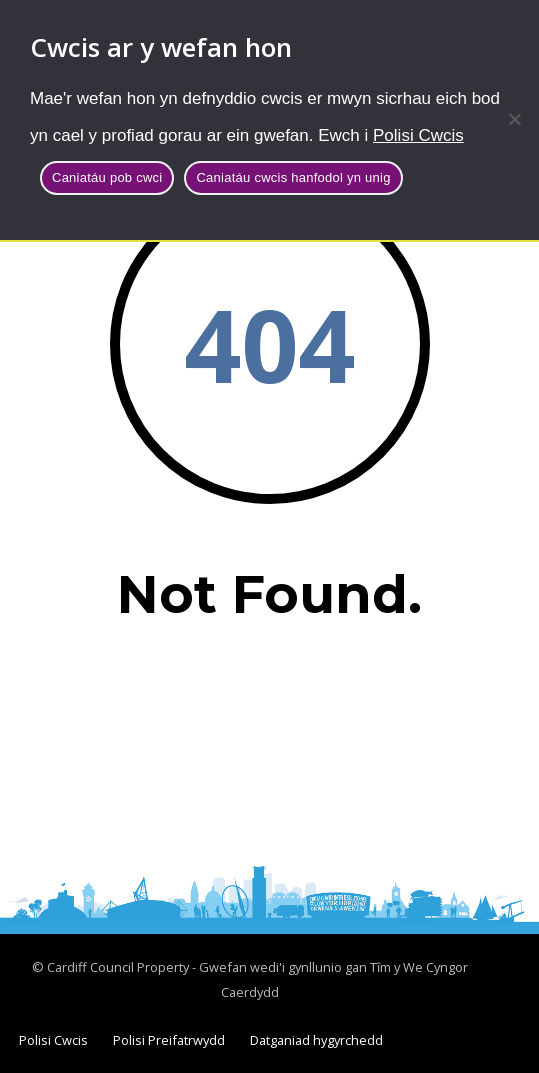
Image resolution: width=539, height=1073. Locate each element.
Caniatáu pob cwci (107, 177)
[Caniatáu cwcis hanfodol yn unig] (514, 119)
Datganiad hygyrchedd (316, 1040)
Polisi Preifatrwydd (169, 1040)
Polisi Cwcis (418, 135)
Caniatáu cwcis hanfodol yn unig (293, 177)
